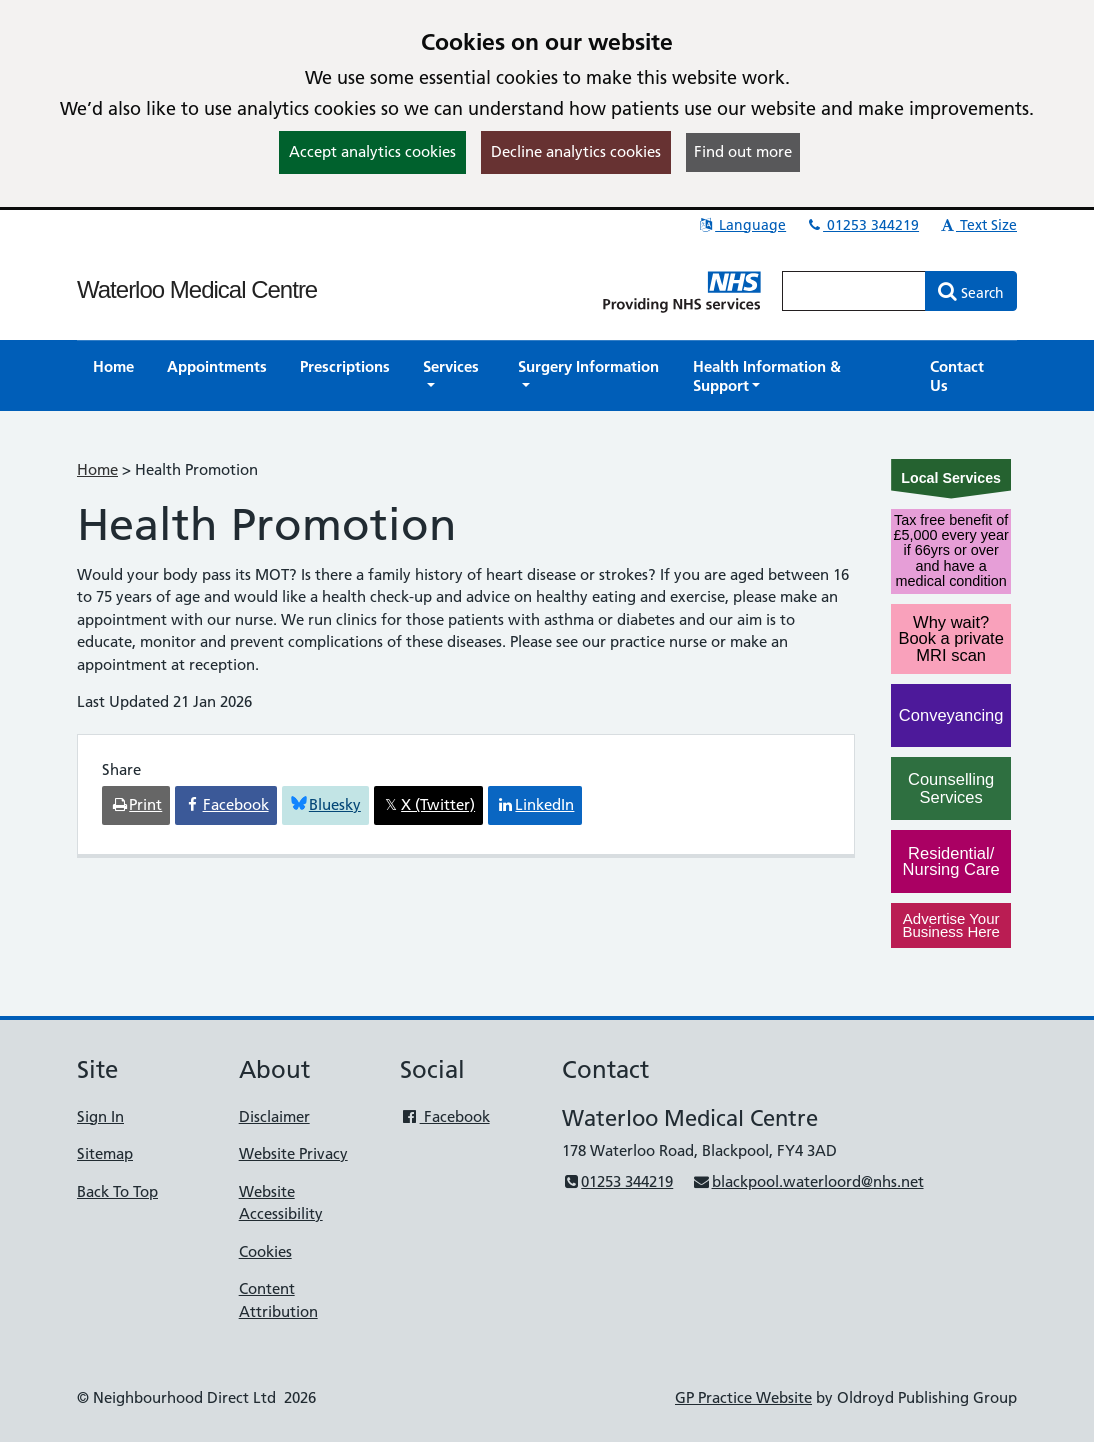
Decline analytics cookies (576, 151)
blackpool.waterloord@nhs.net (807, 1181)
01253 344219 (862, 225)
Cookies (265, 1251)
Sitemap (105, 1153)
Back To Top (117, 1191)
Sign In (100, 1116)
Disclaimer (274, 1116)
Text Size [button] (977, 225)
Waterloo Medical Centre (197, 289)
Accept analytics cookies (372, 151)
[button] (454, 376)
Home (97, 469)
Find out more (743, 151)
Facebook (444, 1116)
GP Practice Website (743, 1397)
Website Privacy (293, 1153)
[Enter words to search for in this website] (854, 291)
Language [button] (741, 225)
